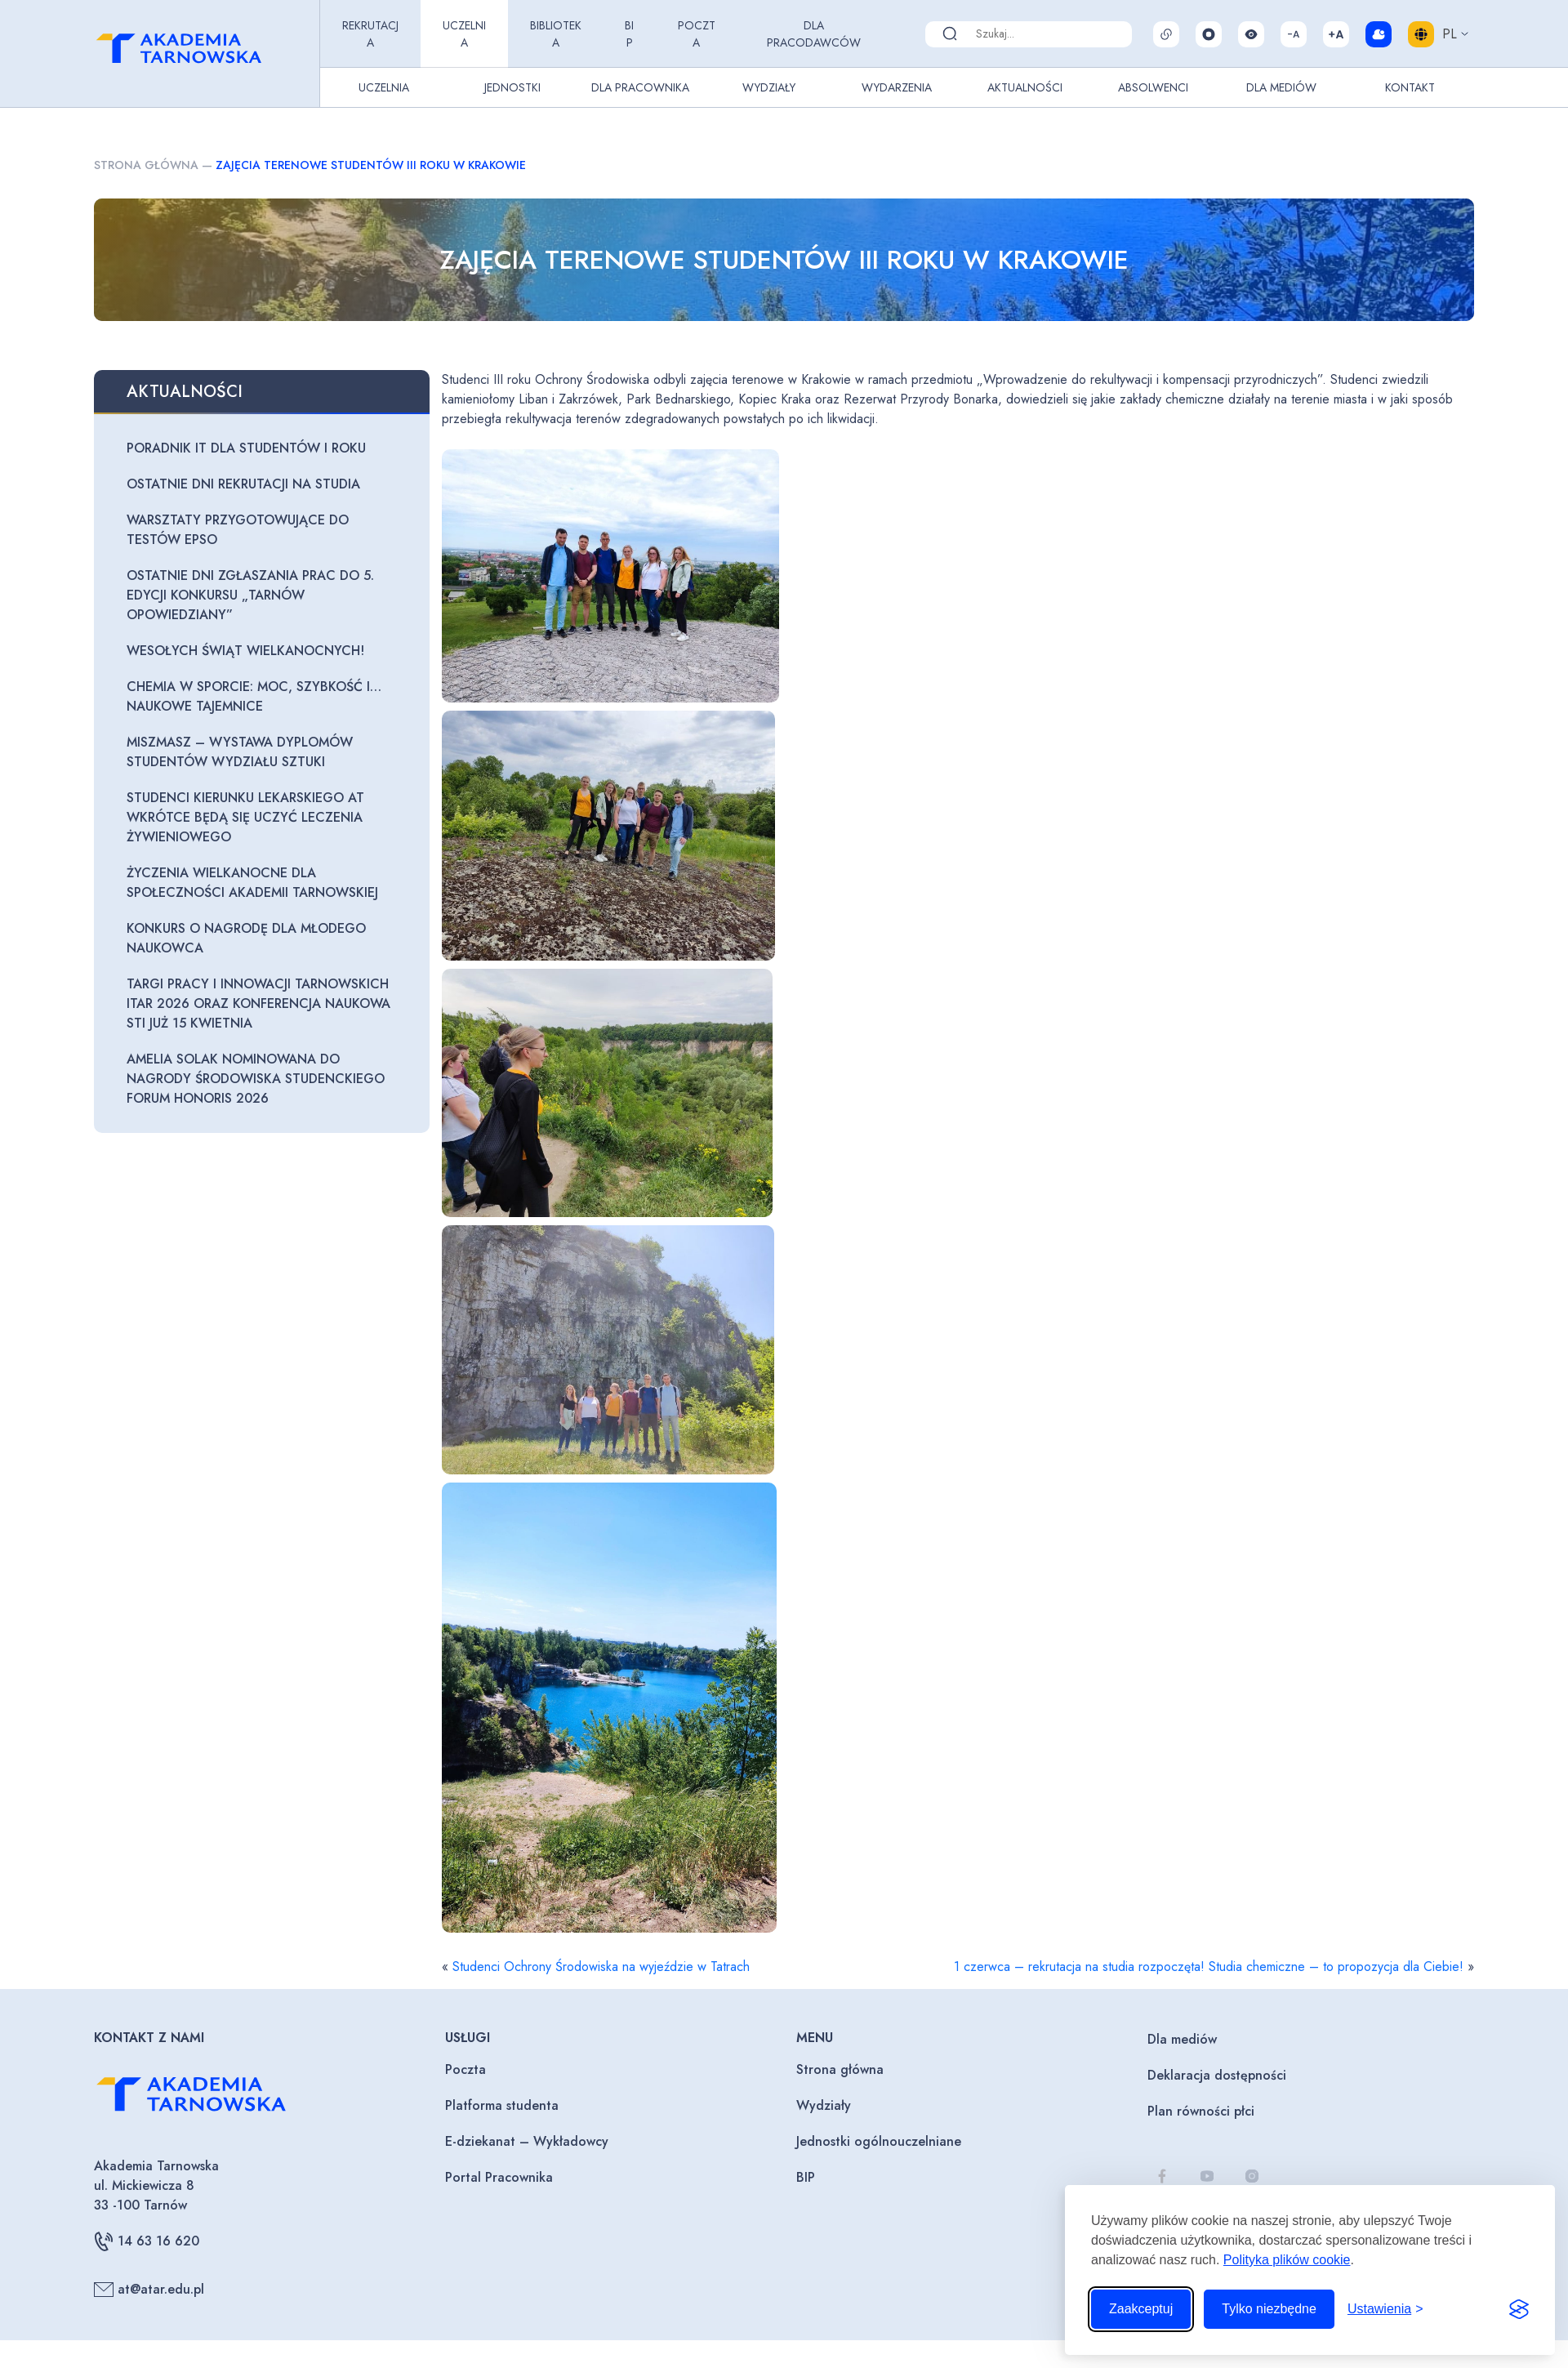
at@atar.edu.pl (149, 2289)
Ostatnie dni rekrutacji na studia (243, 484)
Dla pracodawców (814, 34)
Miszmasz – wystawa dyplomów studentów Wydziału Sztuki (240, 752)
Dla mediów (1182, 2039)
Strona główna (146, 165)
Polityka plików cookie (1287, 2260)
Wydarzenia (897, 87)
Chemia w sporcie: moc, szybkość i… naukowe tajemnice (254, 696)
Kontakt (1410, 87)
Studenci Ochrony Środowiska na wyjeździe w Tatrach (601, 1966)
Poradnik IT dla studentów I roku (246, 448)
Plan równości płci (1200, 2111)
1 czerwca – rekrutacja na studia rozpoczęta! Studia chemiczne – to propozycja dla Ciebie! (1208, 1966)
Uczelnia (464, 34)
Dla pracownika (640, 87)
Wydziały (768, 87)
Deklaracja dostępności (1216, 2075)
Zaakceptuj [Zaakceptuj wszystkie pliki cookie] (1141, 2309)
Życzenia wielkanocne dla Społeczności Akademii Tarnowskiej (252, 882)
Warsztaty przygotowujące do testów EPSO (238, 530)
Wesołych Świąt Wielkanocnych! (245, 650)
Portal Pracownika (499, 2177)
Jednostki (512, 87)
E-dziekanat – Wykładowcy (526, 2141)
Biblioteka (555, 34)
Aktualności (1024, 87)
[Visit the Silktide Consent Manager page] (1519, 2309)
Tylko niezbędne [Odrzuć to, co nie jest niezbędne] (1269, 2309)
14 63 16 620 (146, 2241)
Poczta (696, 34)
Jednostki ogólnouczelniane (878, 2141)
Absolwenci (1153, 87)
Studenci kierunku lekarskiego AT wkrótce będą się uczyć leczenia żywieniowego (245, 817)
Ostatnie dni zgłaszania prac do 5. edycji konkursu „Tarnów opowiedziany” (250, 595)
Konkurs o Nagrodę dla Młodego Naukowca (246, 938)
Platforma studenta (502, 2105)
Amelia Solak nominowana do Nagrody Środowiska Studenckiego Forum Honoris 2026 (256, 1079)
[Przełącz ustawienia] (1385, 2309)
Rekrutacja (370, 34)
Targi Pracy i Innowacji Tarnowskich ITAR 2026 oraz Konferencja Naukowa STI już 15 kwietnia (258, 1003)
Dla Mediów (1281, 87)
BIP (629, 34)
